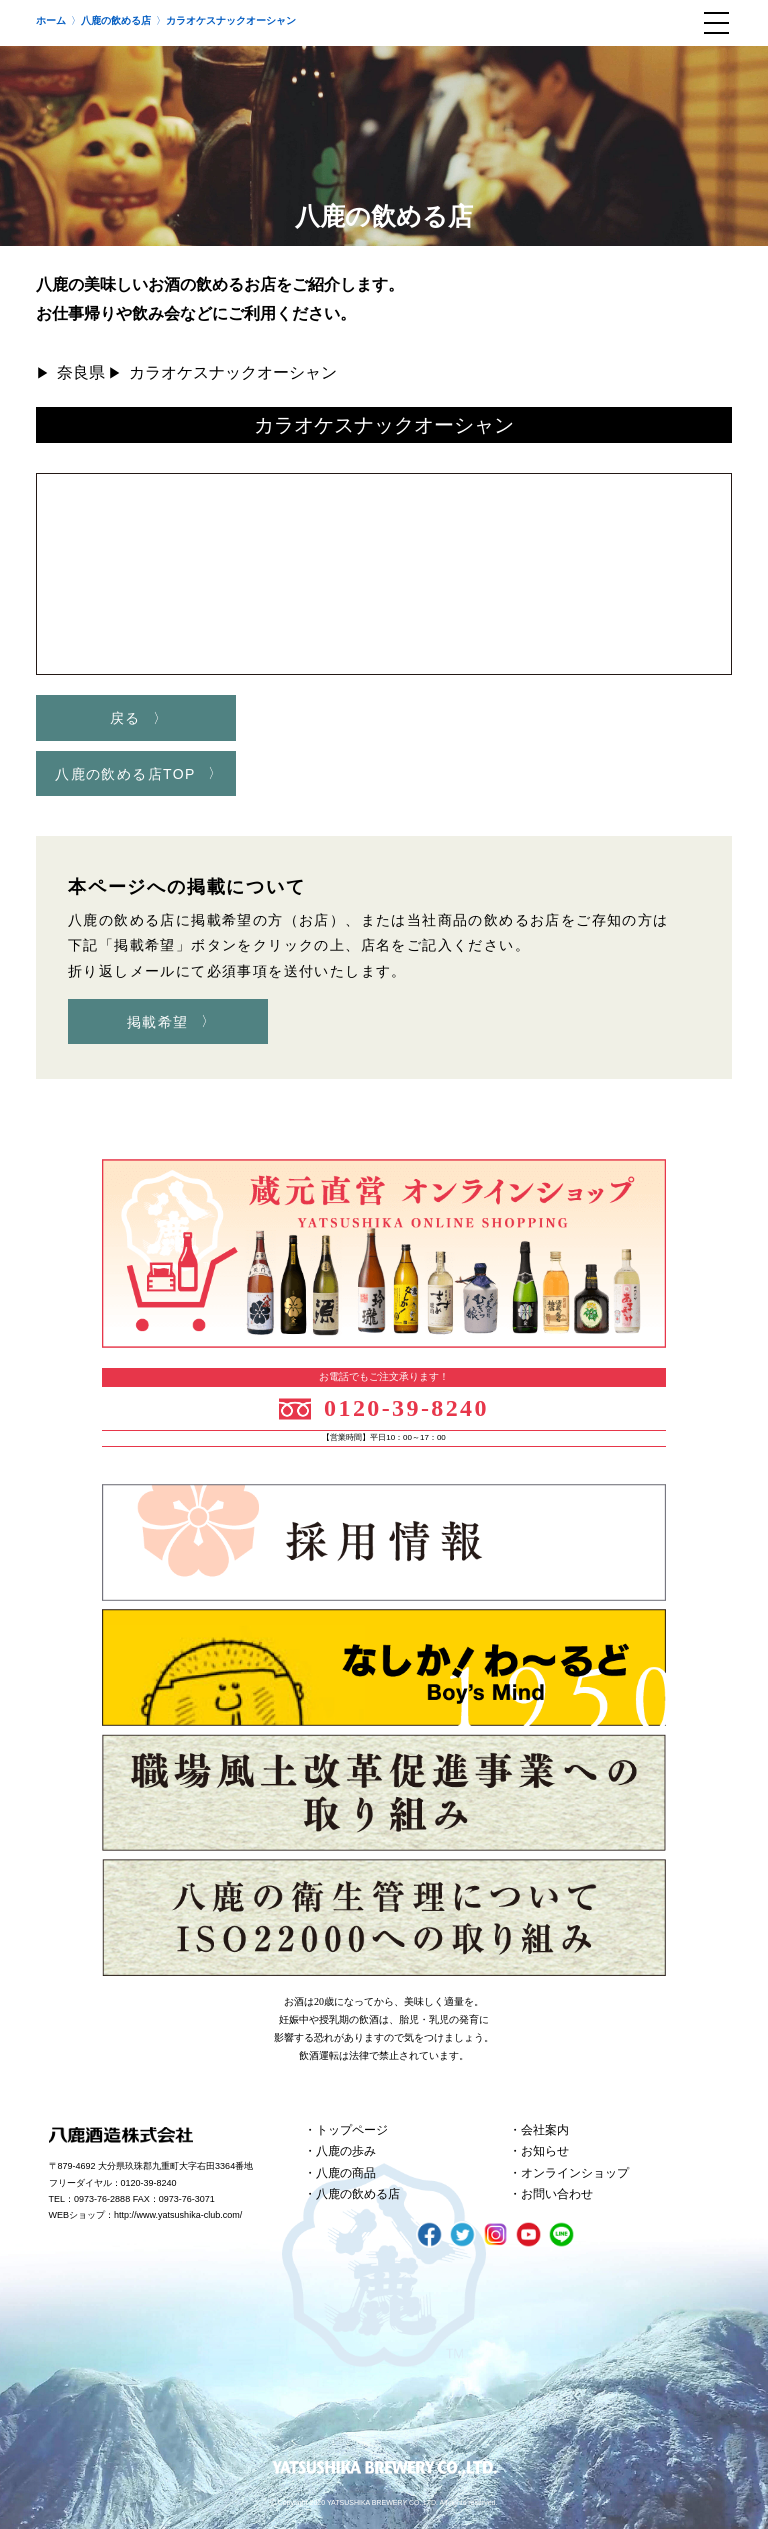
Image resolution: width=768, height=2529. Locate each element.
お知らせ (545, 2151)
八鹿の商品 (346, 2173)
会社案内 (545, 2130)
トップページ (352, 2130)
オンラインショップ (575, 2173)
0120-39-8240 (406, 1408)
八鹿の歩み (346, 2151)
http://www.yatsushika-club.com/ (178, 2215)
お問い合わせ (557, 2194)
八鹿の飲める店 (358, 2194)
